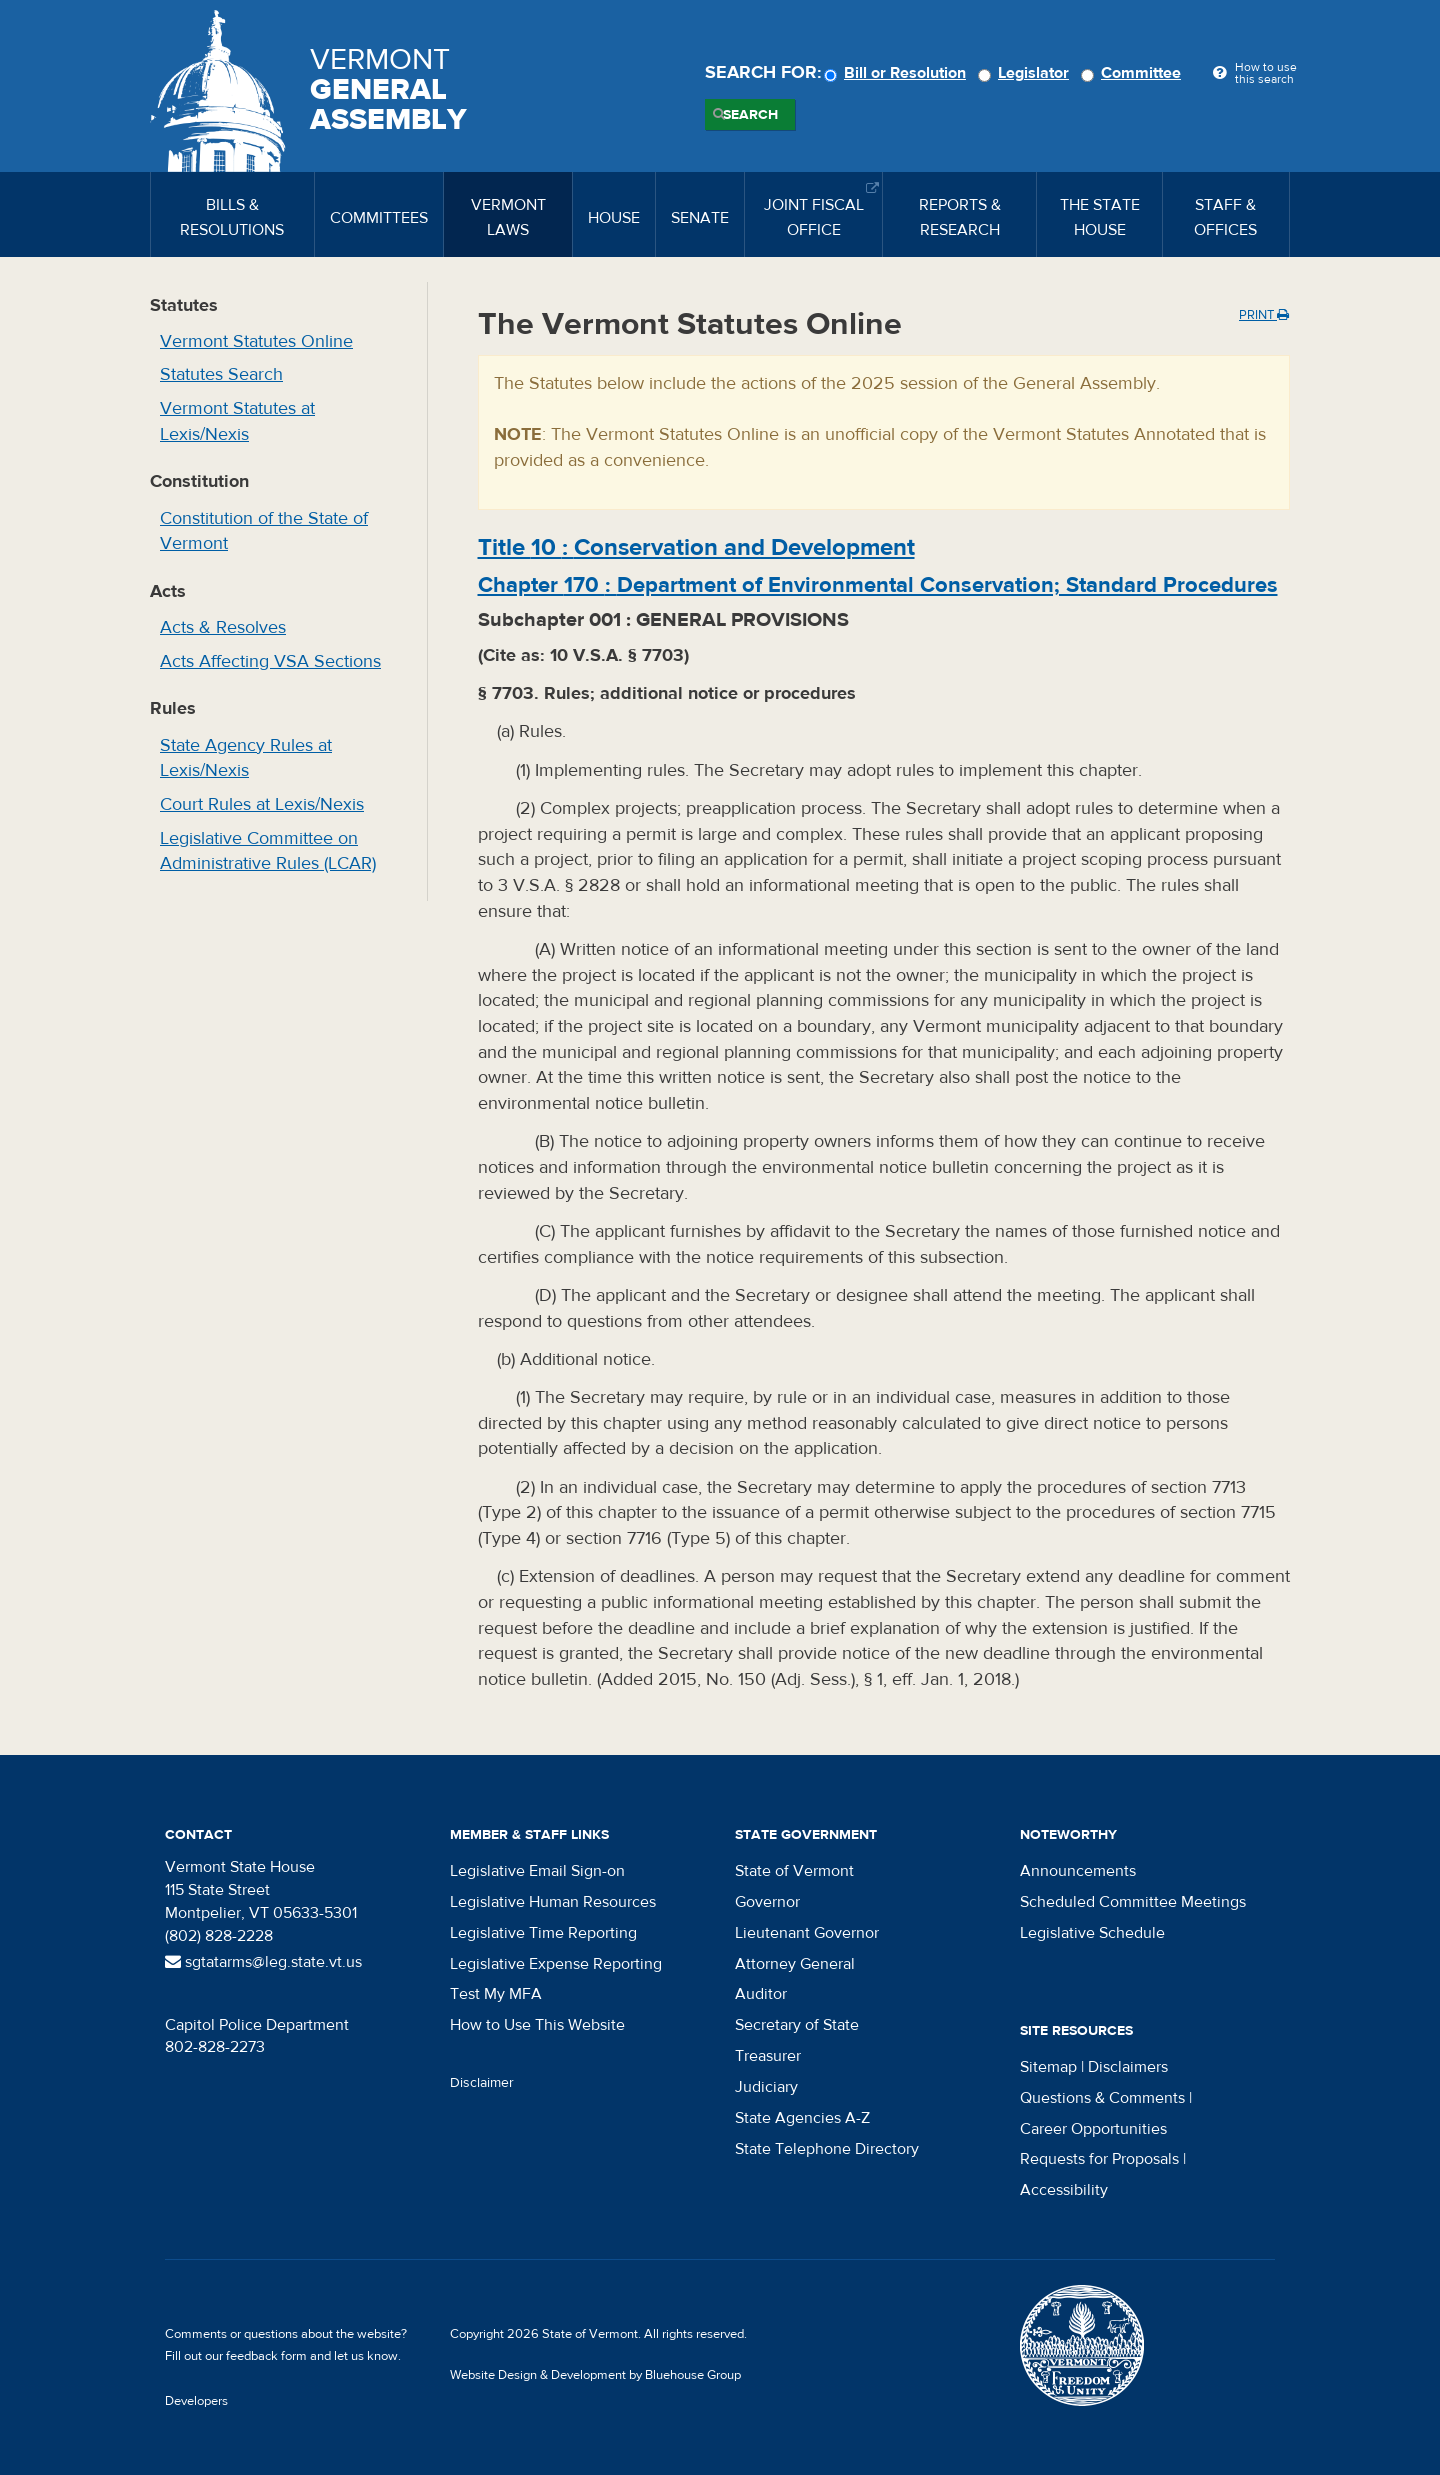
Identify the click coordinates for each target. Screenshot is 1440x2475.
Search (750, 115)
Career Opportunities (1093, 2129)
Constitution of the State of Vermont (264, 531)
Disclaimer (482, 2083)
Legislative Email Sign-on (537, 1871)
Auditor (761, 1994)
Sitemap (1048, 2067)
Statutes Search (221, 374)
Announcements (1078, 1871)
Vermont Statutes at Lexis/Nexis (237, 421)
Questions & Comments (1102, 2098)
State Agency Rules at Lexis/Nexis (246, 758)
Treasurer (768, 2056)
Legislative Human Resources (553, 1902)
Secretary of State (797, 2025)
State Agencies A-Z (802, 2118)
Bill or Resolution (898, 73)
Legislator (1026, 73)
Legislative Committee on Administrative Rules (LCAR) (268, 851)
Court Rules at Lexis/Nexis (262, 804)
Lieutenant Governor (807, 1933)
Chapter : (878, 585)
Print (1264, 315)
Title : (696, 547)
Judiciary (766, 2087)
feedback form (266, 2356)
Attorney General (795, 1964)
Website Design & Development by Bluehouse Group (595, 2375)
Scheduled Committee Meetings (1133, 1902)
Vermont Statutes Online (256, 341)
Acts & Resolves (223, 627)
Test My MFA (496, 1994)
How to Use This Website (537, 2025)
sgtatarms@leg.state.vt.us (263, 1962)
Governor (767, 1902)
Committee (1134, 73)
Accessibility (1064, 2190)
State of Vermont (794, 1871)
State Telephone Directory (827, 2149)
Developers (196, 2401)
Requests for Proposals (1099, 2159)
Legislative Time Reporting (543, 1933)
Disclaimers (1128, 2067)
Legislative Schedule (1092, 1933)
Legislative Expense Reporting (556, 1964)
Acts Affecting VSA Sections (270, 661)
